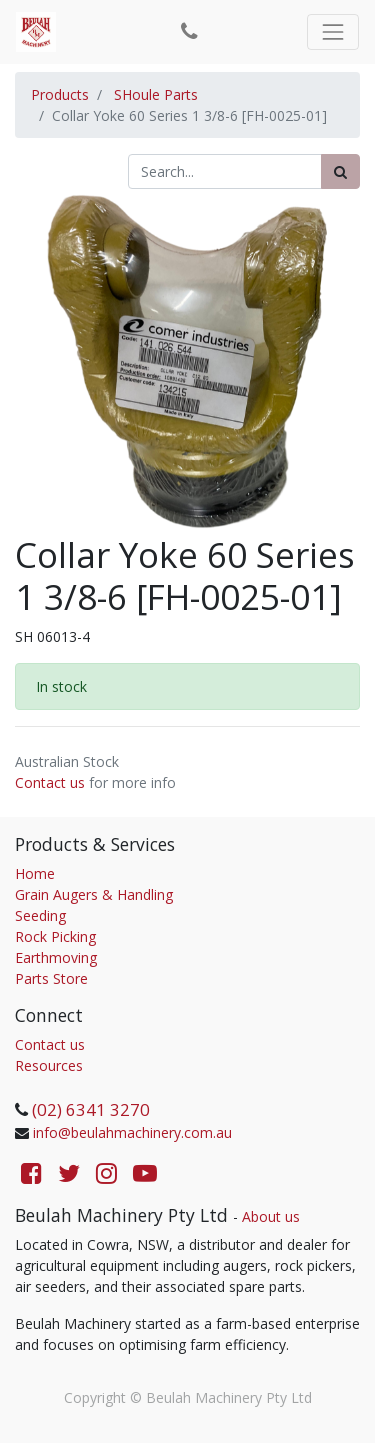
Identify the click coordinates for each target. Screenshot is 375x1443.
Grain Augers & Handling (94, 894)
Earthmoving (56, 957)
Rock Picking (55, 936)
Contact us (50, 782)
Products (60, 94)
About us (271, 1216)
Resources (49, 1065)
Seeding (40, 915)
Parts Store (51, 978)
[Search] (340, 171)
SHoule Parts (156, 94)
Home (35, 873)
